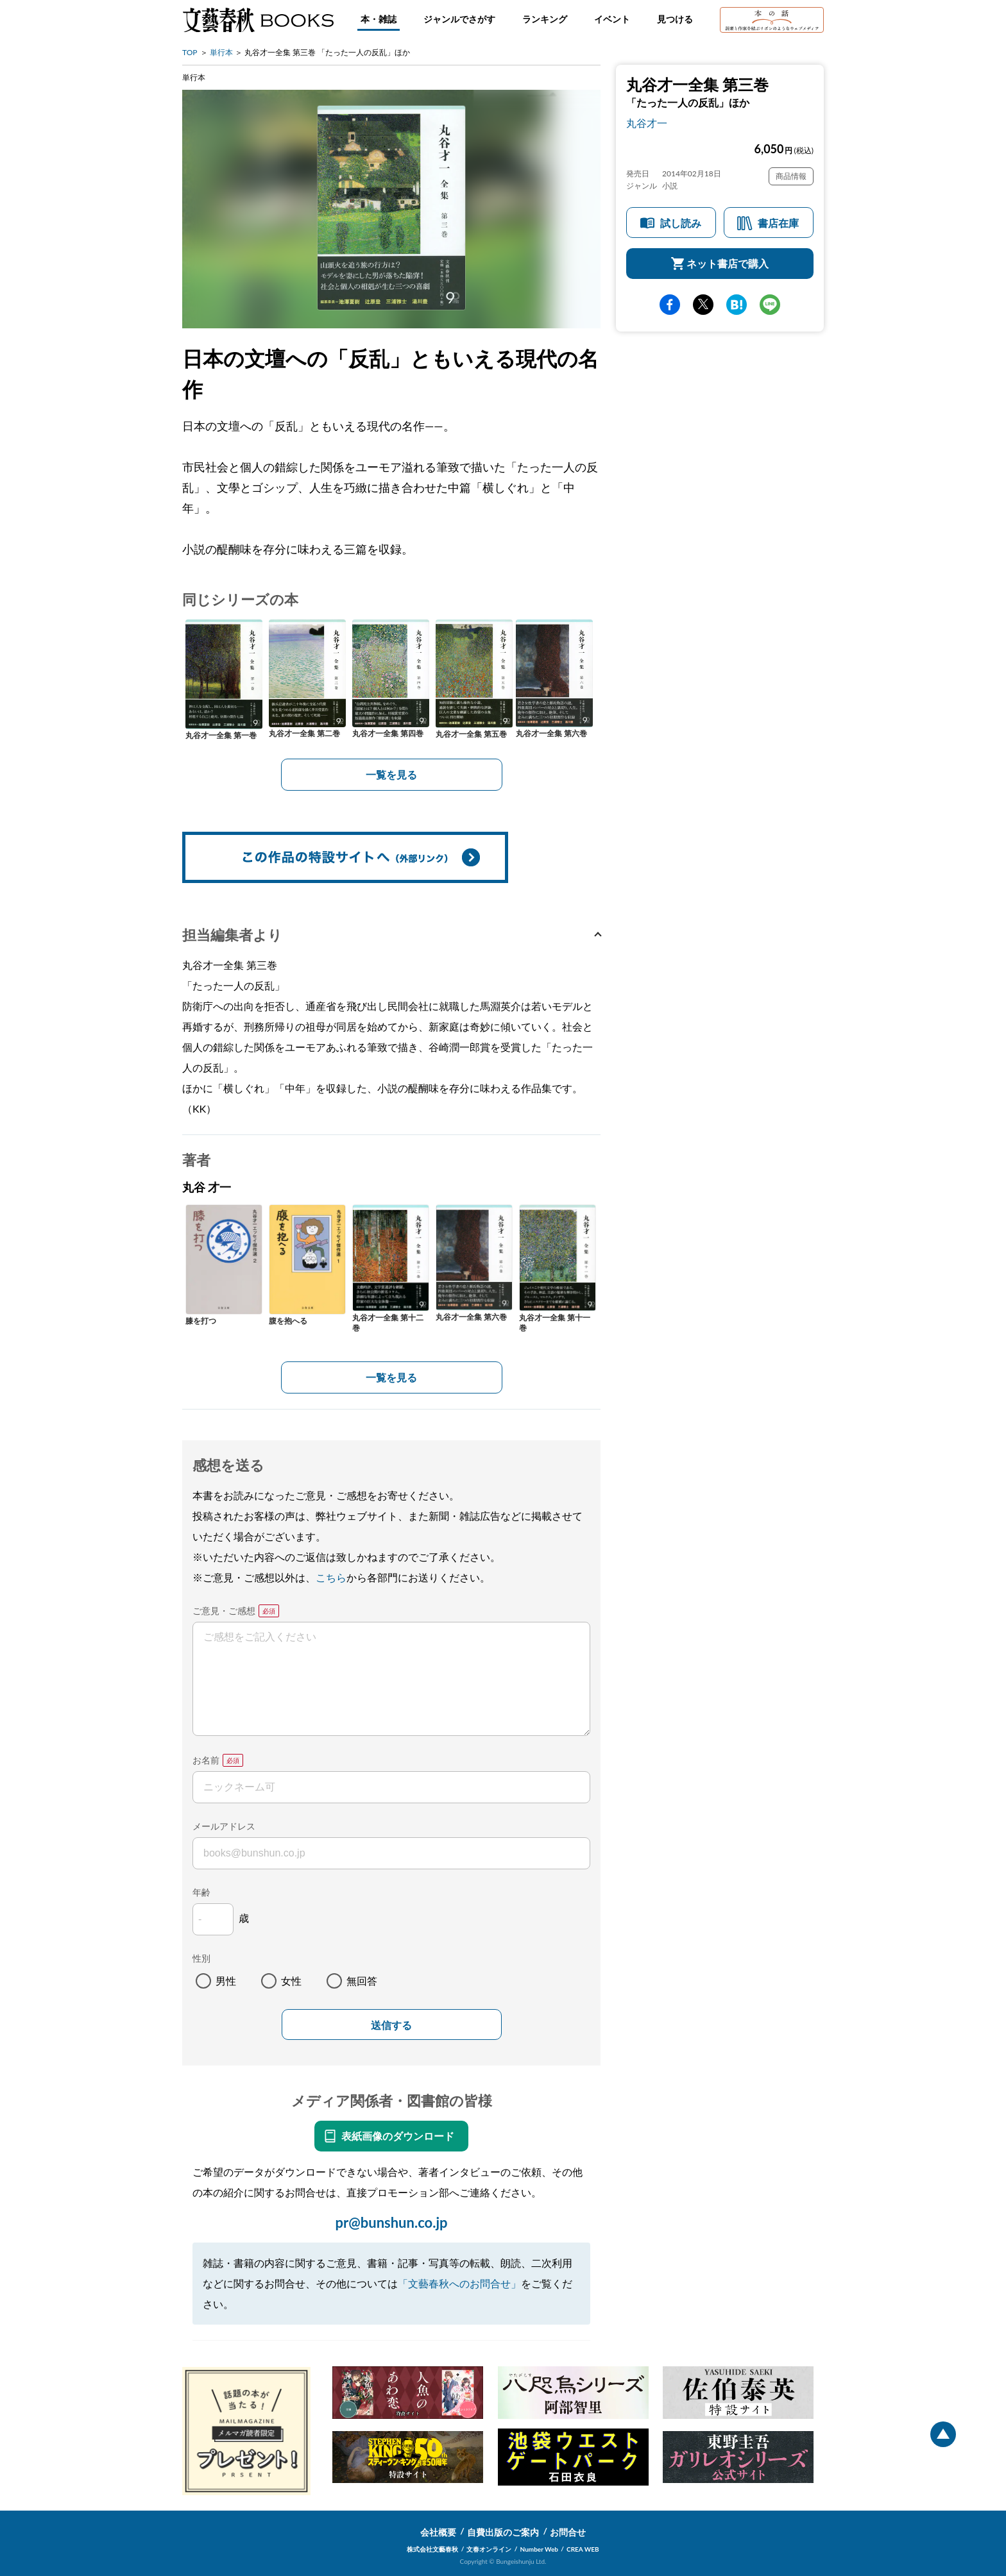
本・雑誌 (378, 18)
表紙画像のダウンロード (397, 2136)
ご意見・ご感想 (223, 1610)
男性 (226, 1980)
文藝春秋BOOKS (258, 20)
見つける (675, 18)
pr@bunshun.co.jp (391, 2222)
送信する (391, 2025)
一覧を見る (391, 774)
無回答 (361, 1980)
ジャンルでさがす (459, 18)
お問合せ (568, 2532)
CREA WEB (583, 2549)
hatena (736, 304)
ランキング (544, 18)
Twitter (703, 304)
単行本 (221, 52)
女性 (291, 1980)
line (770, 304)
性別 (201, 1958)
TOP (190, 52)
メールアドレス (223, 1826)
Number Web (539, 2549)
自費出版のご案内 (503, 2532)
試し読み (680, 223)
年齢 (201, 1892)
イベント (612, 18)
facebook (670, 304)
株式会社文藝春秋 (432, 2549)
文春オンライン (488, 2549)
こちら (331, 1577)
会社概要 (438, 2532)
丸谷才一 (646, 123)
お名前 (205, 1760)
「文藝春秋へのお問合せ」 (459, 2283)
